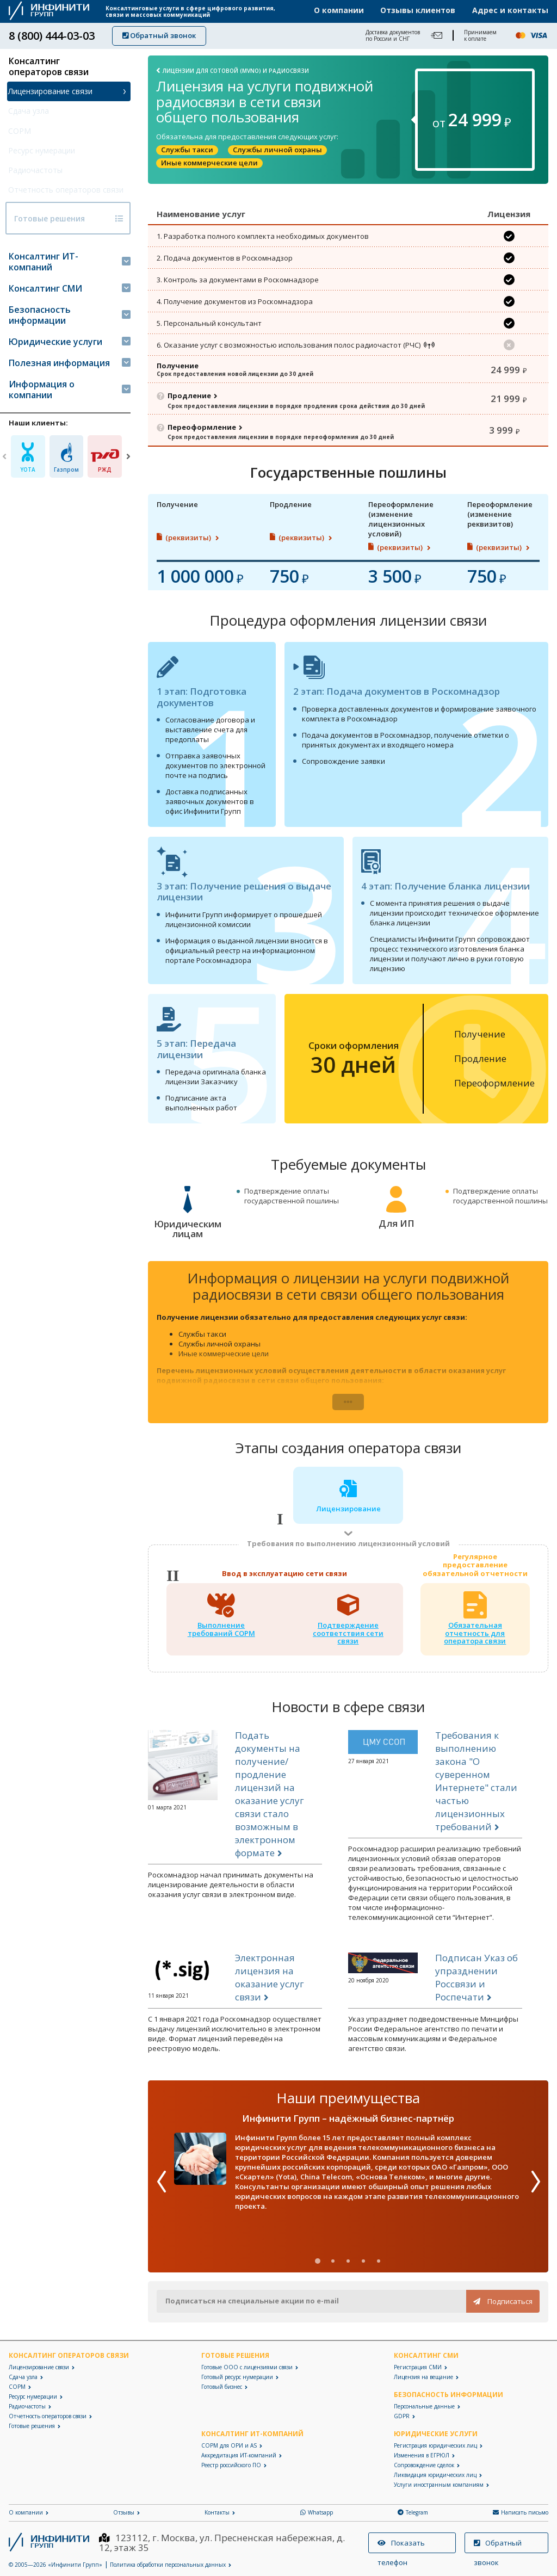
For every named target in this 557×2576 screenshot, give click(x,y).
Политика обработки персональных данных (168, 2564)
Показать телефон (401, 2545)
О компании (339, 10)
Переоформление (202, 427)
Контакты (217, 2512)
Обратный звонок (159, 35)
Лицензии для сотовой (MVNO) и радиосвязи (236, 70)
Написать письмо (520, 2512)
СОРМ (20, 131)
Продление (189, 396)
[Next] (128, 471)
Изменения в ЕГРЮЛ (421, 2455)
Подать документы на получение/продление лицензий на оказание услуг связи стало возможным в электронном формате (269, 1800)
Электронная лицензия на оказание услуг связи (269, 1984)
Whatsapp (316, 2512)
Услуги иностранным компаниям (439, 2484)
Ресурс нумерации (42, 150)
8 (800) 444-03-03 (52, 36)
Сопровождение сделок (424, 2465)
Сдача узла (29, 111)
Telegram (413, 2512)
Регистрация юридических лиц (435, 2445)
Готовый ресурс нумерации (237, 2377)
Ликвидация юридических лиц (435, 2475)
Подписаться (503, 2301)
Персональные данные (424, 2406)
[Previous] (4, 471)
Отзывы (123, 2512)
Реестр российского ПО (231, 2465)
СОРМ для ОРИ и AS (229, 2445)
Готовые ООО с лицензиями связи (247, 2367)
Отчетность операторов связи (55, 195)
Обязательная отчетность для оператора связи (475, 1639)
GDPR (402, 2416)
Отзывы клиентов (417, 10)
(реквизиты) (189, 544)
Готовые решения (44, 233)
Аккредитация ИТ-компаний (238, 2455)
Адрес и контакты (510, 10)
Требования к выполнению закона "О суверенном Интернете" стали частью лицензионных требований (476, 1787)
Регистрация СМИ (418, 2367)
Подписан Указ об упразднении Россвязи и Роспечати (476, 1984)
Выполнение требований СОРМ (221, 1635)
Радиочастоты (36, 170)
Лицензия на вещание (423, 2377)
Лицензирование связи (51, 91)
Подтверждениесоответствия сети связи (348, 1639)
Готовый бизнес (221, 2386)
